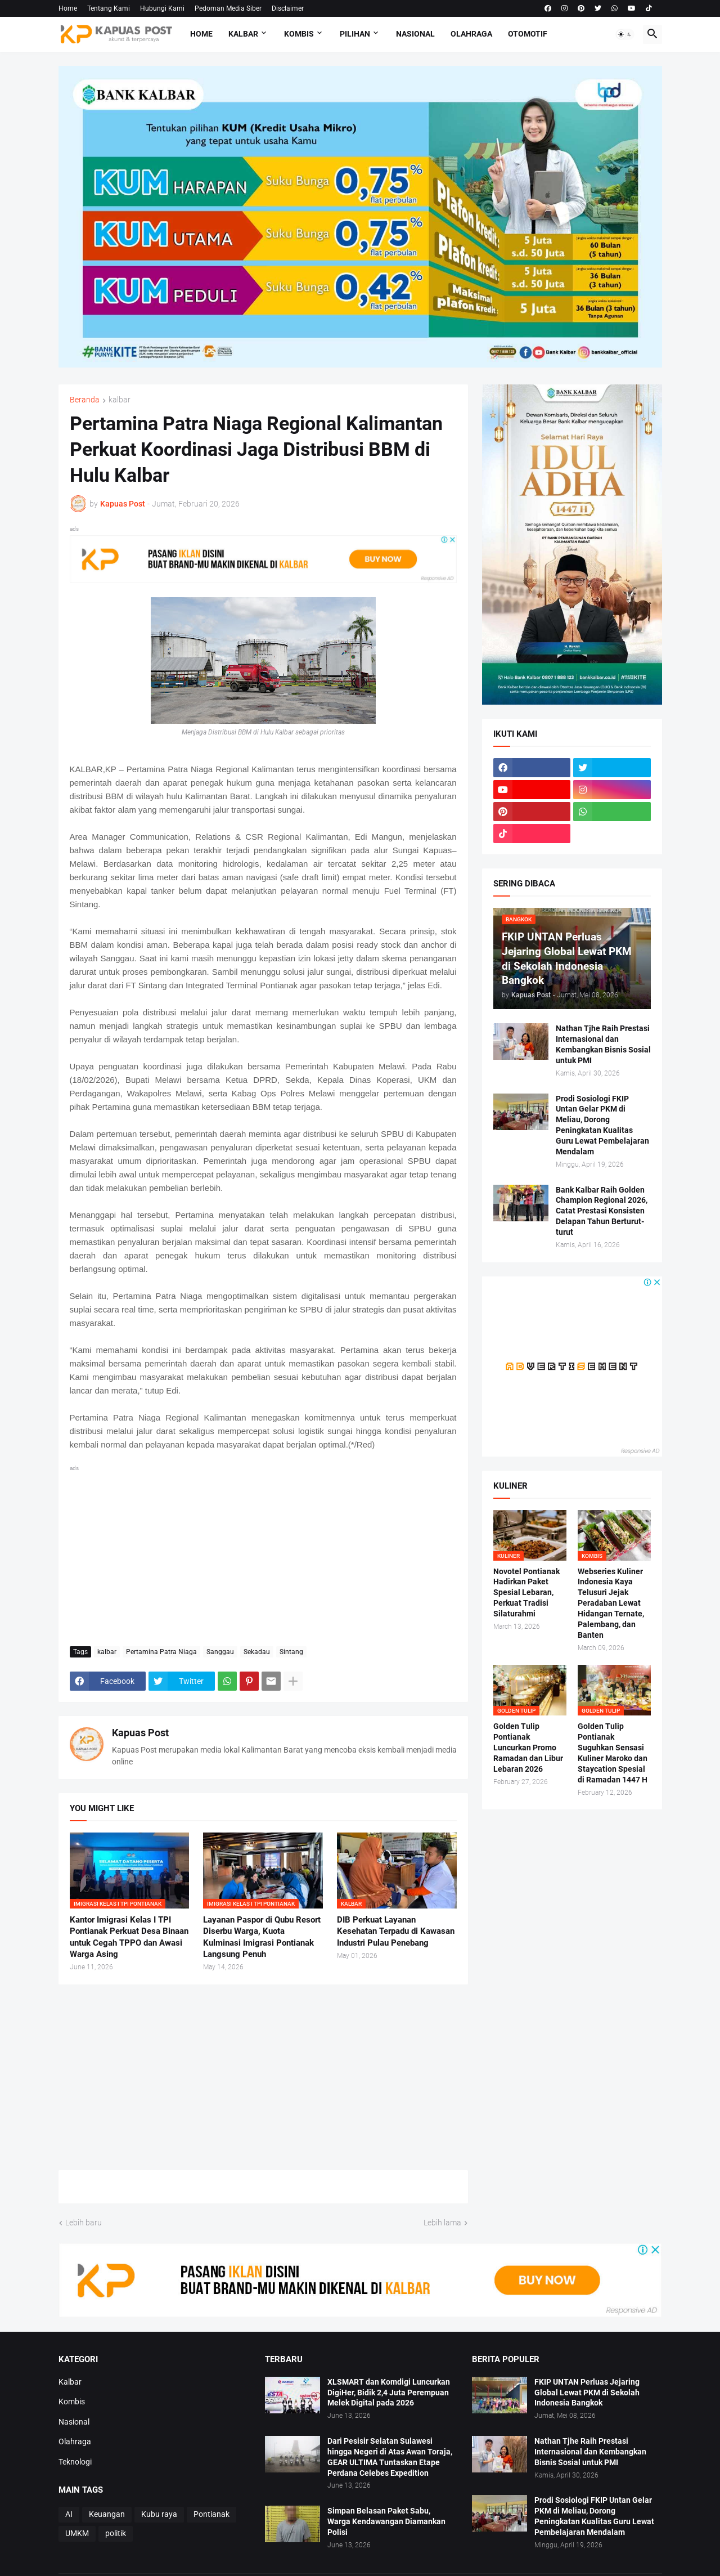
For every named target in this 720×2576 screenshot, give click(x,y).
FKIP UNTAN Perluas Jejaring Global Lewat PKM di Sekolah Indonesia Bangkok (587, 2392)
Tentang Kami (108, 8)
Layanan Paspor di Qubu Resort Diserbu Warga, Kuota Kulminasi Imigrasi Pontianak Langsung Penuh (262, 1937)
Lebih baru (83, 2222)
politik (115, 2533)
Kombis (299, 33)
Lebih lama (442, 2222)
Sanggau (220, 1652)
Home (67, 8)
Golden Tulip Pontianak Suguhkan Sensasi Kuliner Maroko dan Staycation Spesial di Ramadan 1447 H (612, 1753)
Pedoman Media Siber (228, 8)
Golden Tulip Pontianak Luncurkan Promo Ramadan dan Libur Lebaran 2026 (528, 1747)
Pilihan (355, 33)
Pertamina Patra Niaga (161, 1652)
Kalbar (243, 33)
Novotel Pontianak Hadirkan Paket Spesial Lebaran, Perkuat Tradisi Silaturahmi (526, 1593)
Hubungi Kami (162, 8)
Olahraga (471, 33)
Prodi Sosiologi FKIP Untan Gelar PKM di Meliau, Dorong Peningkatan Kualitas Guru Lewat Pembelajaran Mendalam (602, 1125)
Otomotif (527, 33)
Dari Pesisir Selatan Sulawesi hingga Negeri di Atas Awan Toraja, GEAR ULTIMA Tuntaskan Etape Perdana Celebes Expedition (389, 2457)
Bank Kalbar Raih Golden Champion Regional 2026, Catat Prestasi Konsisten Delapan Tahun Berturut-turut (601, 1211)
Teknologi (75, 2461)
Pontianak (212, 2514)
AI (69, 2514)
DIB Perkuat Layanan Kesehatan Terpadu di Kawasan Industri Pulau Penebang (395, 1931)
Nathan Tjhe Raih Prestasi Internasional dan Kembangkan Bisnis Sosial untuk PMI (603, 1044)
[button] (624, 34)
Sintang (291, 1652)
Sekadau (257, 1652)
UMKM (77, 2533)
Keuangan (107, 2514)
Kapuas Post (140, 1733)
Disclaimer (288, 8)
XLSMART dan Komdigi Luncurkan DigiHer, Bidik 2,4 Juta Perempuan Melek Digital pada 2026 (388, 2392)
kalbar (119, 400)
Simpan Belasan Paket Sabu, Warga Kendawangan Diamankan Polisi (386, 2521)
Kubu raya (159, 2514)
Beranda (85, 400)
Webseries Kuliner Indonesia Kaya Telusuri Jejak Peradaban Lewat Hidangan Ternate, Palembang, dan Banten (611, 1603)
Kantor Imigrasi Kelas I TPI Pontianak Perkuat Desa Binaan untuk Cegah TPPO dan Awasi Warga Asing (129, 1937)
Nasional (415, 33)
